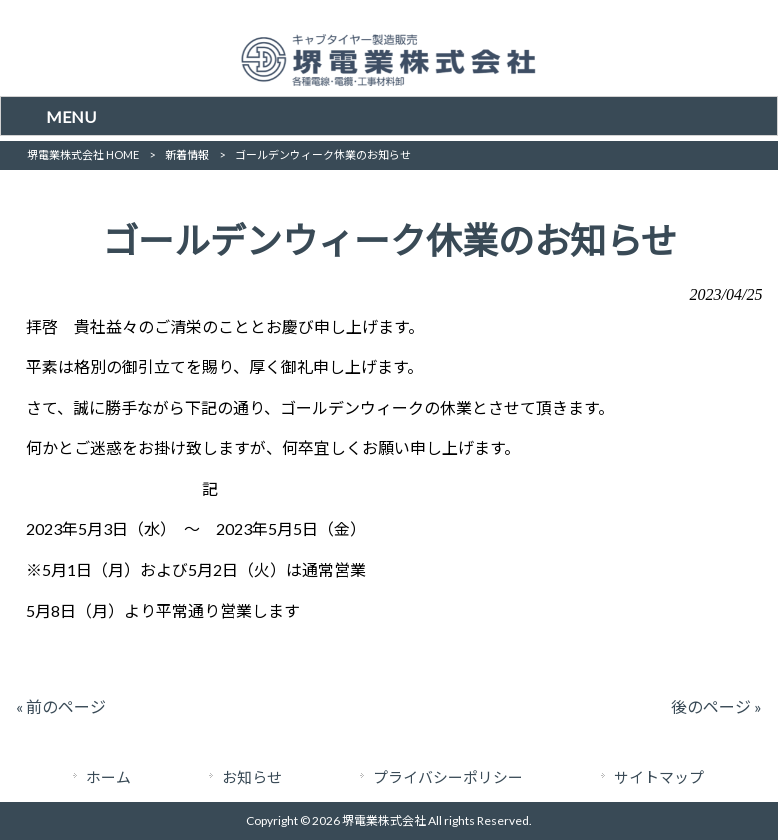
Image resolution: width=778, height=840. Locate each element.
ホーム (108, 777)
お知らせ (252, 777)
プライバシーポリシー (448, 777)
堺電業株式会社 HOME (83, 154)
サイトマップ (659, 777)
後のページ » (716, 706)
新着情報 (187, 154)
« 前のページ (61, 706)
